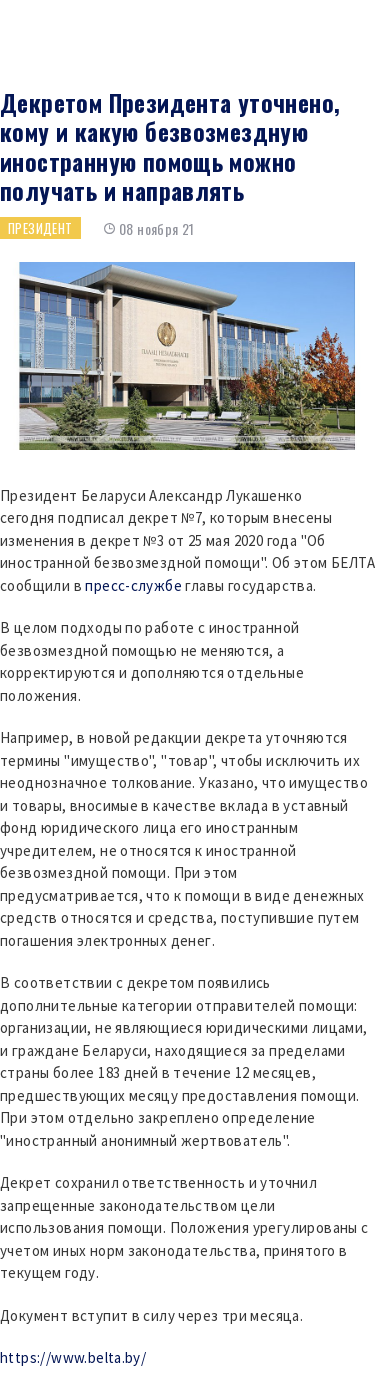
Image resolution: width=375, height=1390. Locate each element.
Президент (40, 228)
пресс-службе (133, 585)
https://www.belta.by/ (73, 1357)
